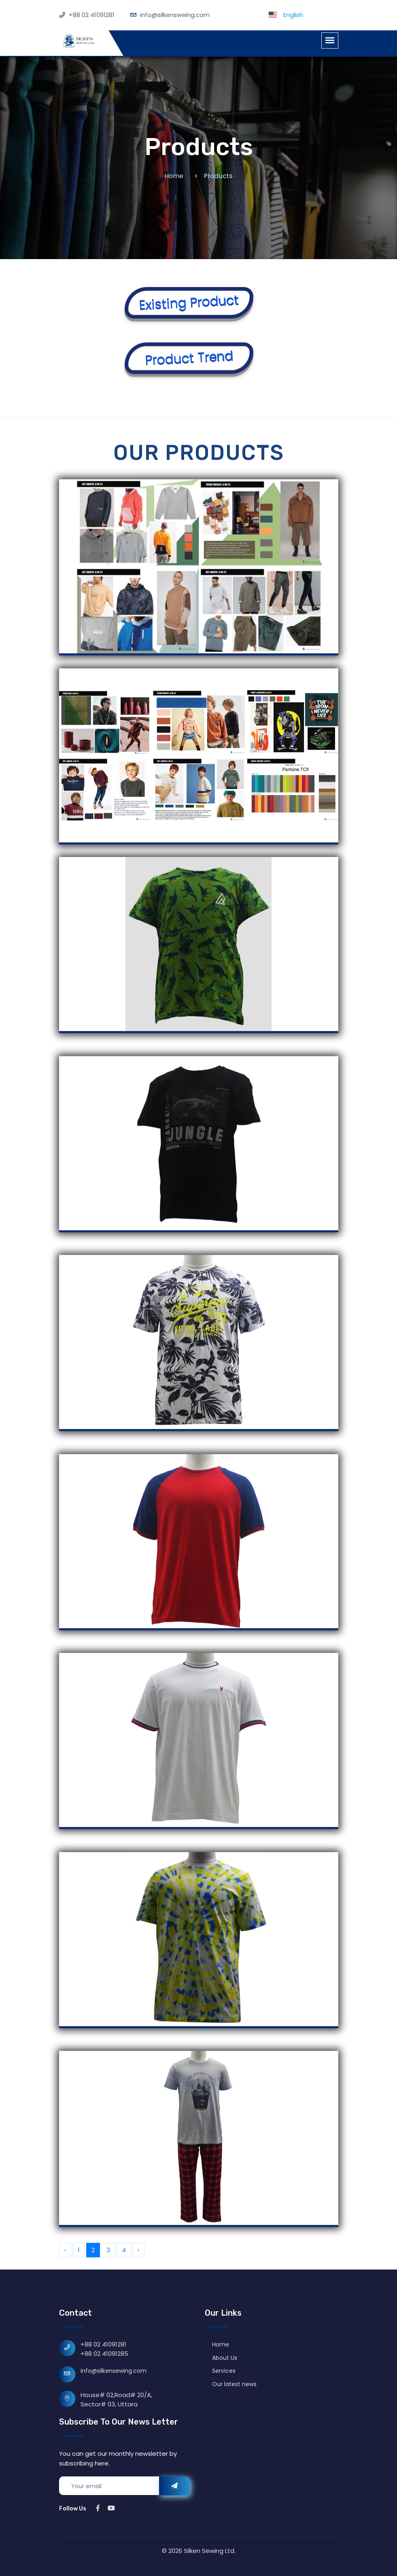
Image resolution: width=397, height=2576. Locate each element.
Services (220, 2371)
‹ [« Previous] (65, 2250)
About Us (221, 2358)
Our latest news (231, 2384)
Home (173, 176)
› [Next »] (138, 2250)
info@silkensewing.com (113, 2371)
